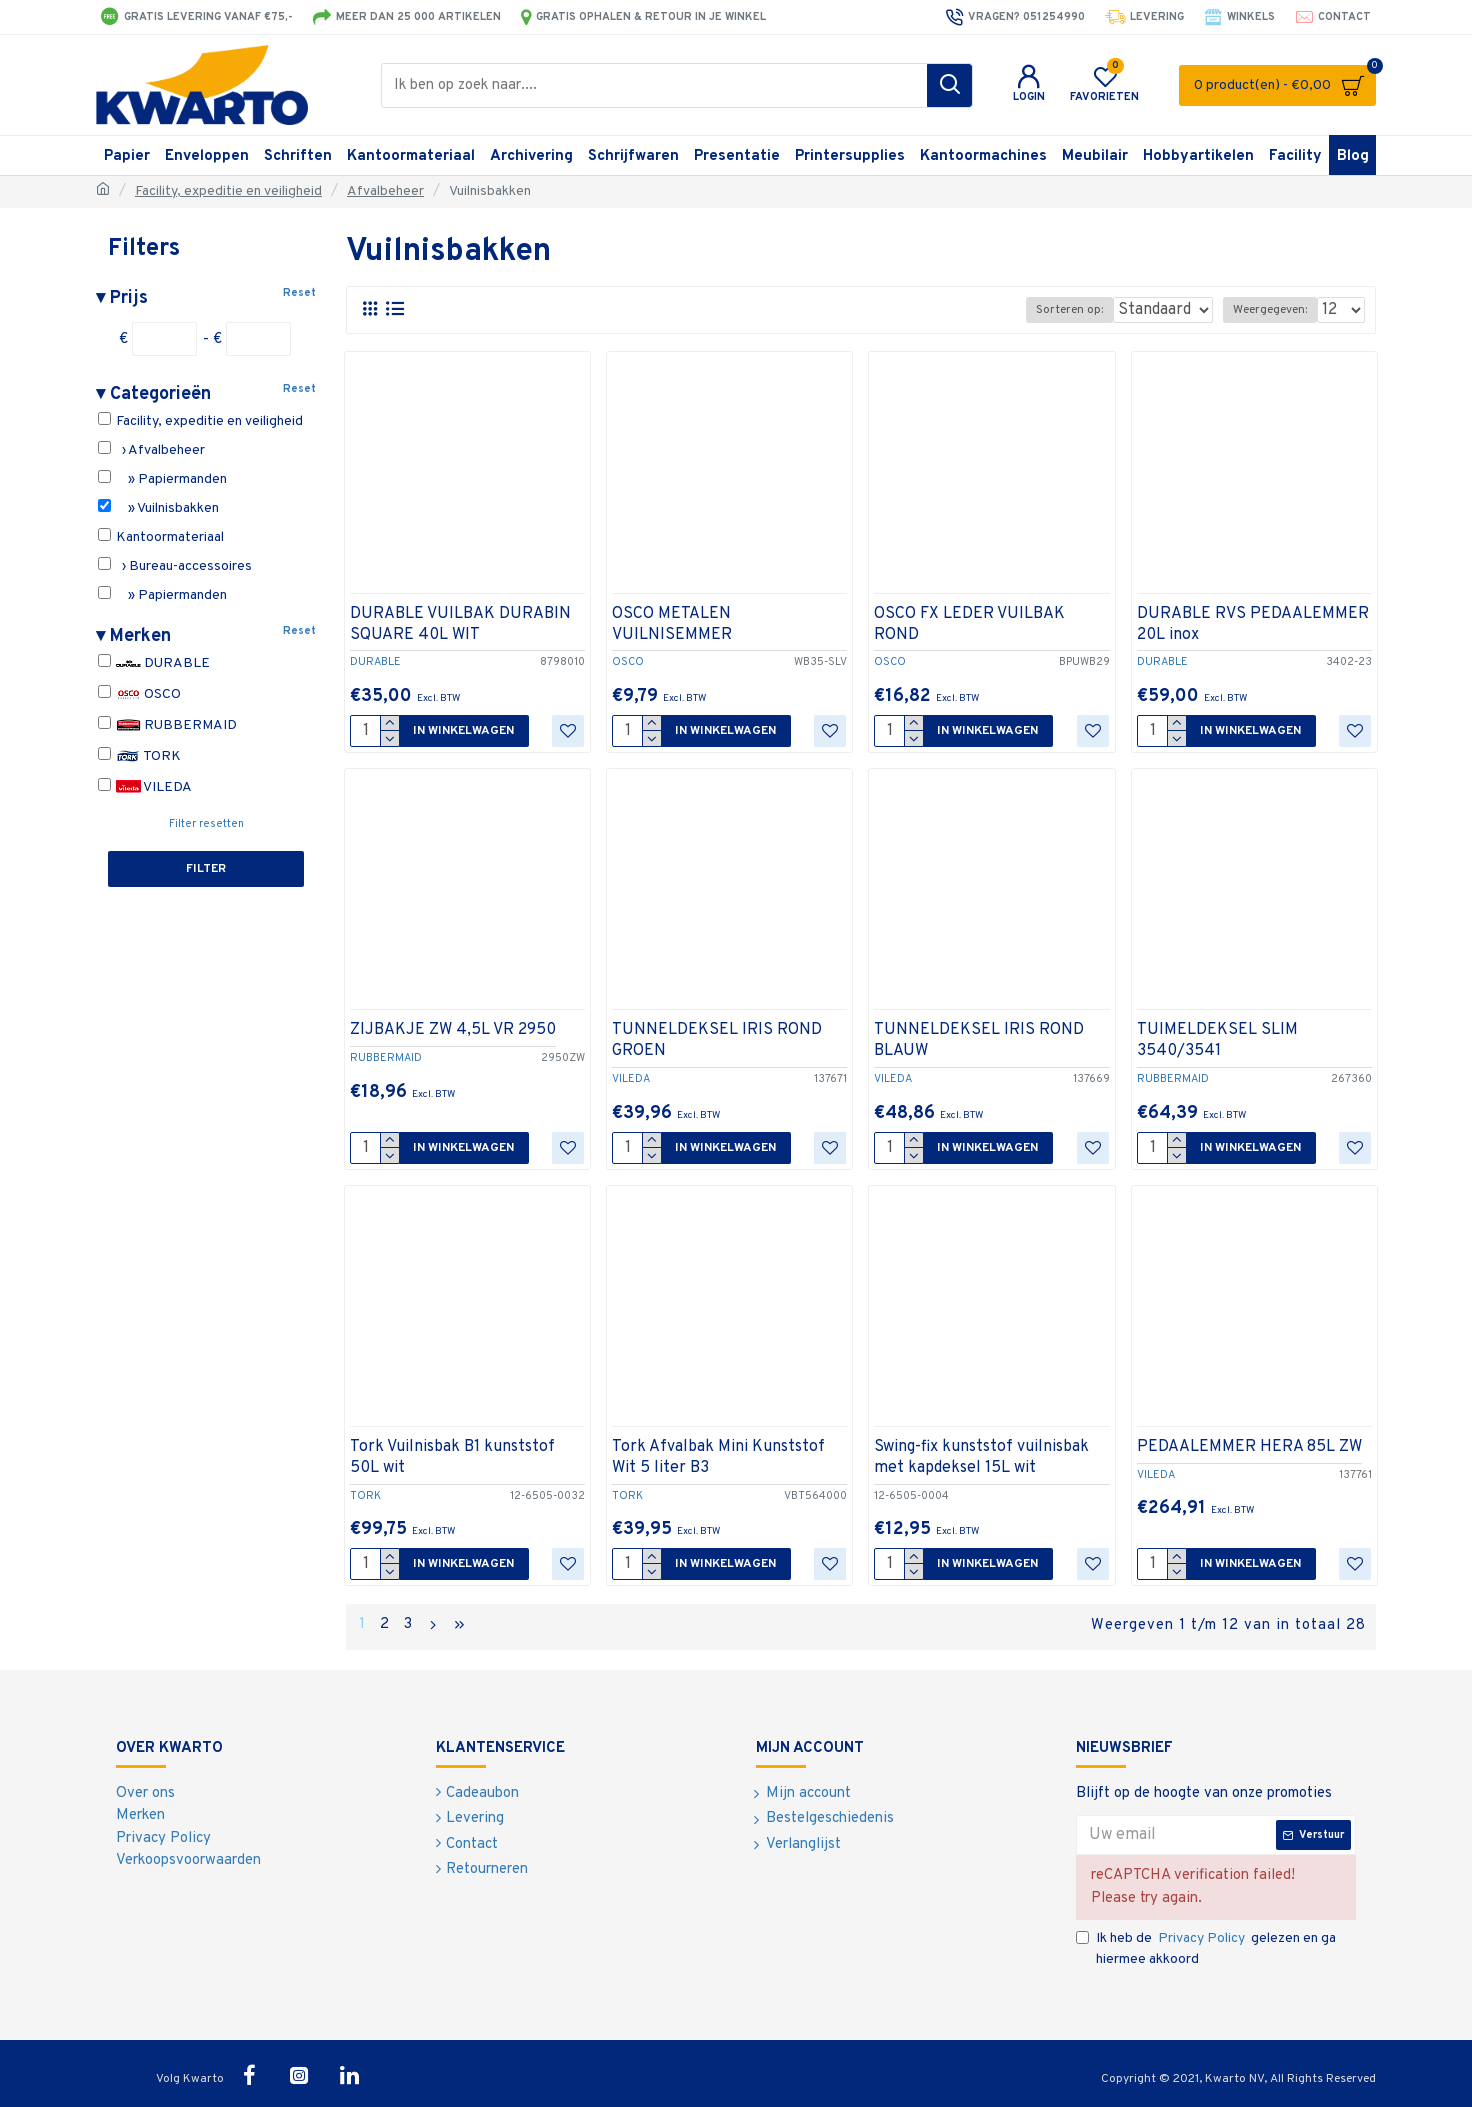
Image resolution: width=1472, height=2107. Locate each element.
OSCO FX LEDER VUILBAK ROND (969, 624)
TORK (139, 756)
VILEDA (145, 787)
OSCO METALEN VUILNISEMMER (672, 624)
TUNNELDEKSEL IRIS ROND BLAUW (979, 1040)
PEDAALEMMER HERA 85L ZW (1249, 1447)
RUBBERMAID (167, 725)
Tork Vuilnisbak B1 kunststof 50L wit (452, 1457)
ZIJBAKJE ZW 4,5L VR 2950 (453, 1030)
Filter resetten (206, 824)
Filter (206, 869)
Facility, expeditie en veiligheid (228, 191)
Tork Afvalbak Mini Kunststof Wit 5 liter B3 (718, 1457)
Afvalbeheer (385, 191)
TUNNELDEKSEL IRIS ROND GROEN (717, 1040)
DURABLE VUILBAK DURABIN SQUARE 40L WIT (460, 624)
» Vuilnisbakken (158, 508)
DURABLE (154, 663)
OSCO (139, 694)
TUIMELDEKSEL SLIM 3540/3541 (1217, 1040)
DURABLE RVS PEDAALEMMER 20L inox (1253, 624)
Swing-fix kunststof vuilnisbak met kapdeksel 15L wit (981, 1457)
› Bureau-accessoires (175, 566)
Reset (299, 293)
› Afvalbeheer (151, 450)
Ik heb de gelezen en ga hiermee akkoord (1206, 1945)
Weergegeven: (1276, 310)
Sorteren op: (1056, 310)
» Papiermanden (162, 479)
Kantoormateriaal (161, 537)
